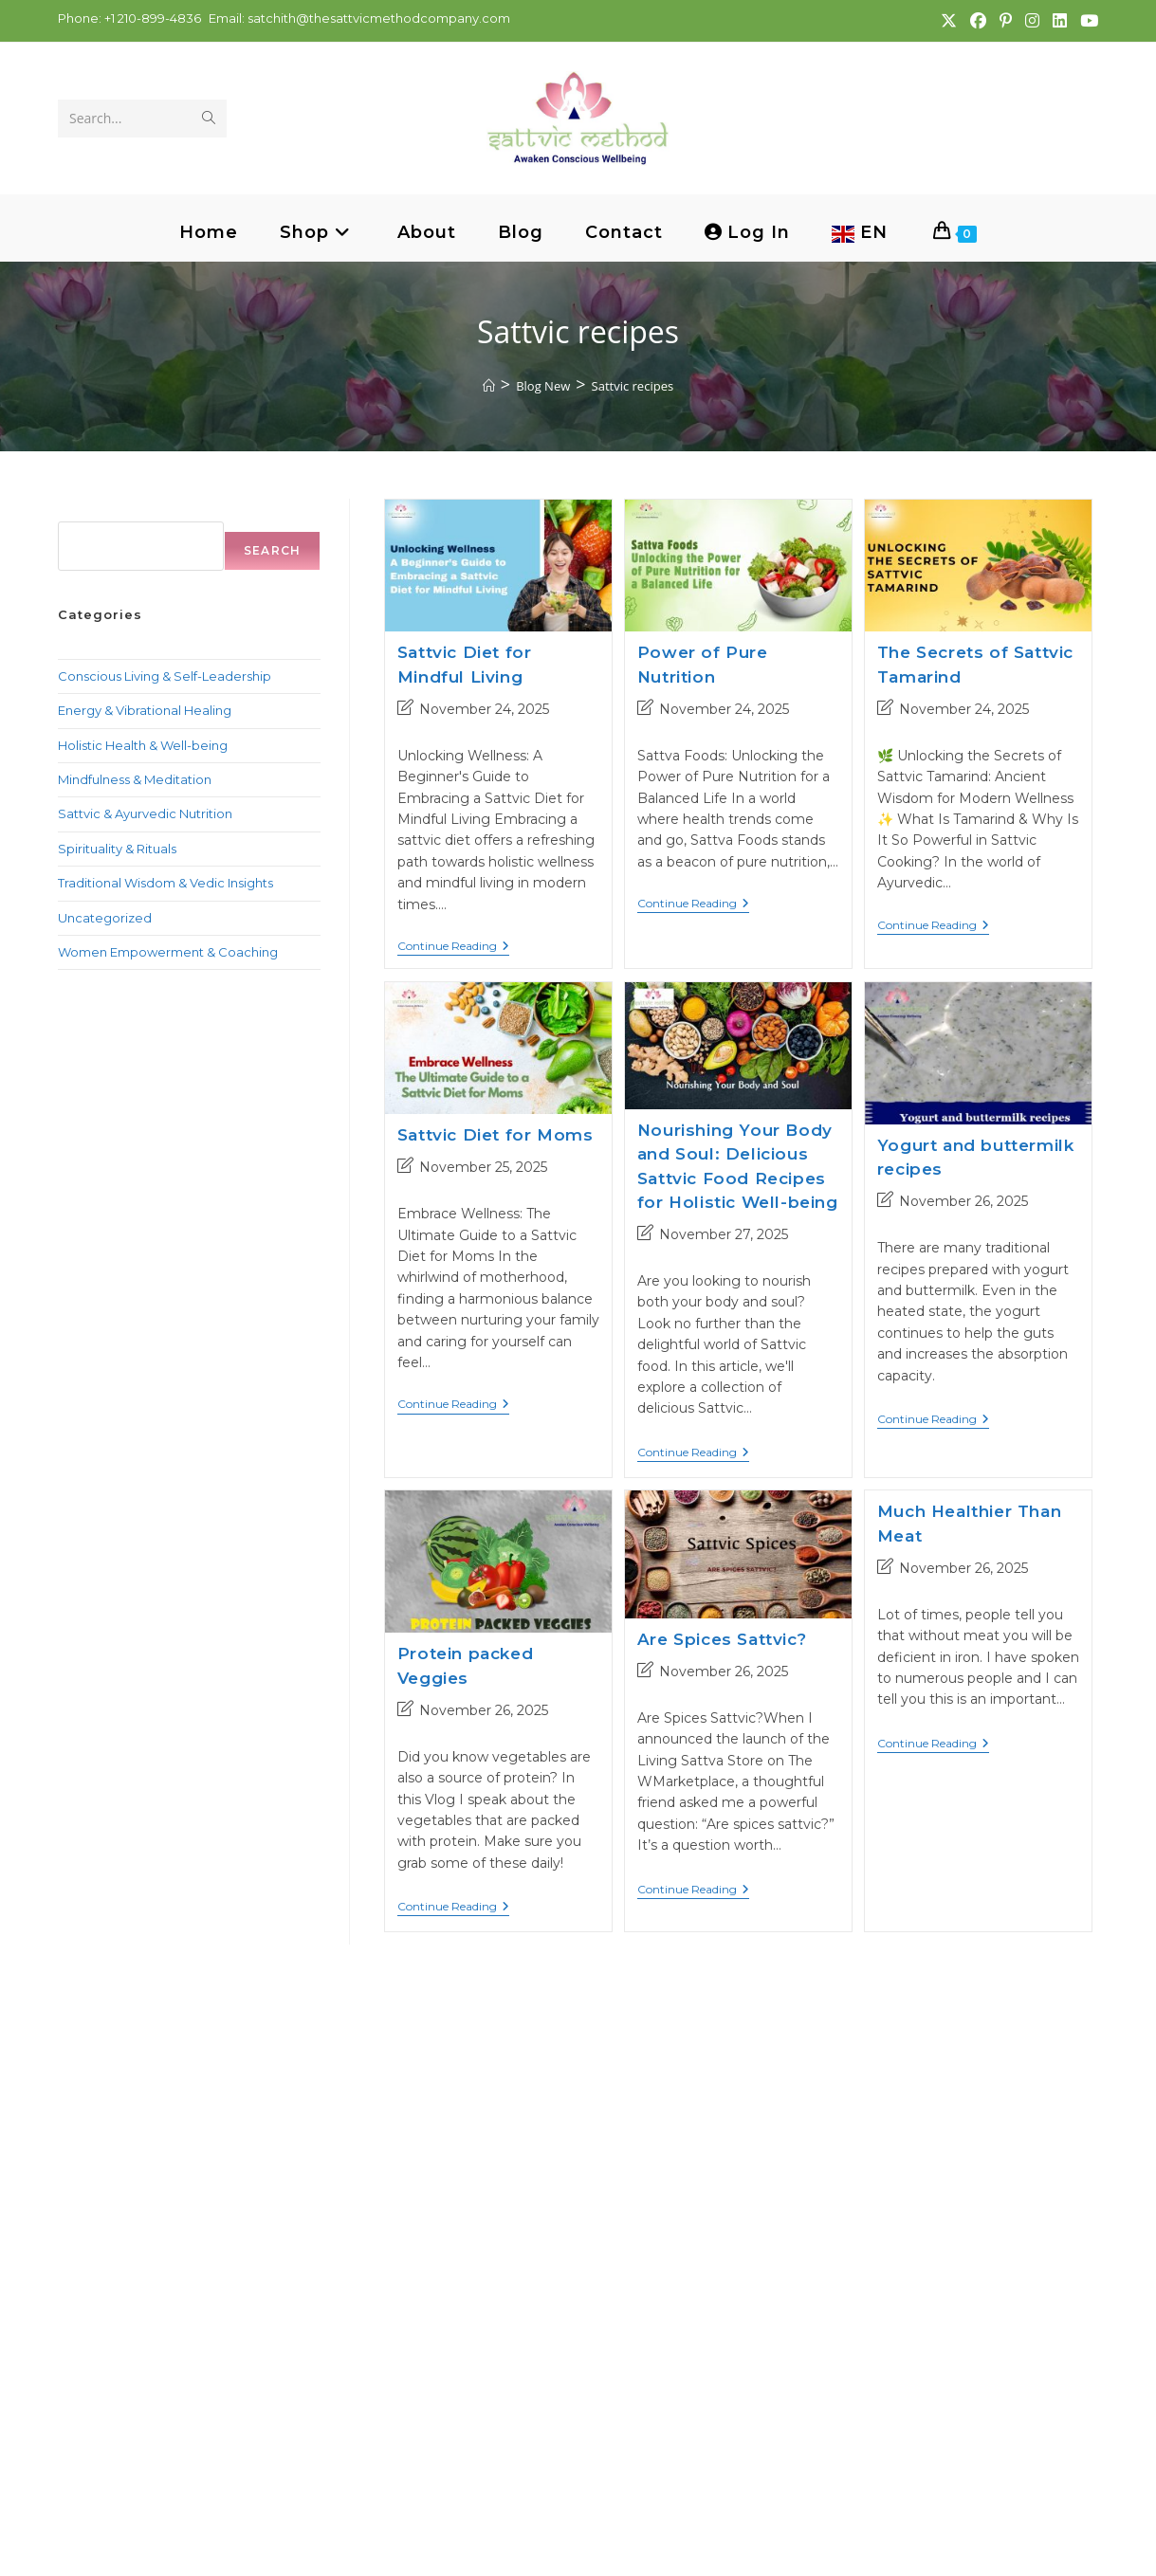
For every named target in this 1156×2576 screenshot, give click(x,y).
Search (81, 509)
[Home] (489, 385)
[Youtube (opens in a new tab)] (1085, 20)
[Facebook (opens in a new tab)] (977, 20)
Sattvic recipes (633, 385)
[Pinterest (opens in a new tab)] (1005, 20)
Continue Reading (453, 948)
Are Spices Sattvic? (721, 1640)
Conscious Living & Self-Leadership (164, 676)
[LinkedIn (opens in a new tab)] (1059, 20)
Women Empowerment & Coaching (168, 951)
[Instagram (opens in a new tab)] (1031, 20)
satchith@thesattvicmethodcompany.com (379, 18)
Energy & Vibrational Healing (144, 710)
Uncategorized (105, 917)
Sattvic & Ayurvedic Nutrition (145, 813)
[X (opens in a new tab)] (948, 20)
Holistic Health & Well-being (143, 745)
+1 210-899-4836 (151, 18)
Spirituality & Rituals (117, 848)
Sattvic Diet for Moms (495, 1135)
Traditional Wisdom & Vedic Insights (165, 882)
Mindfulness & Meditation (134, 779)
